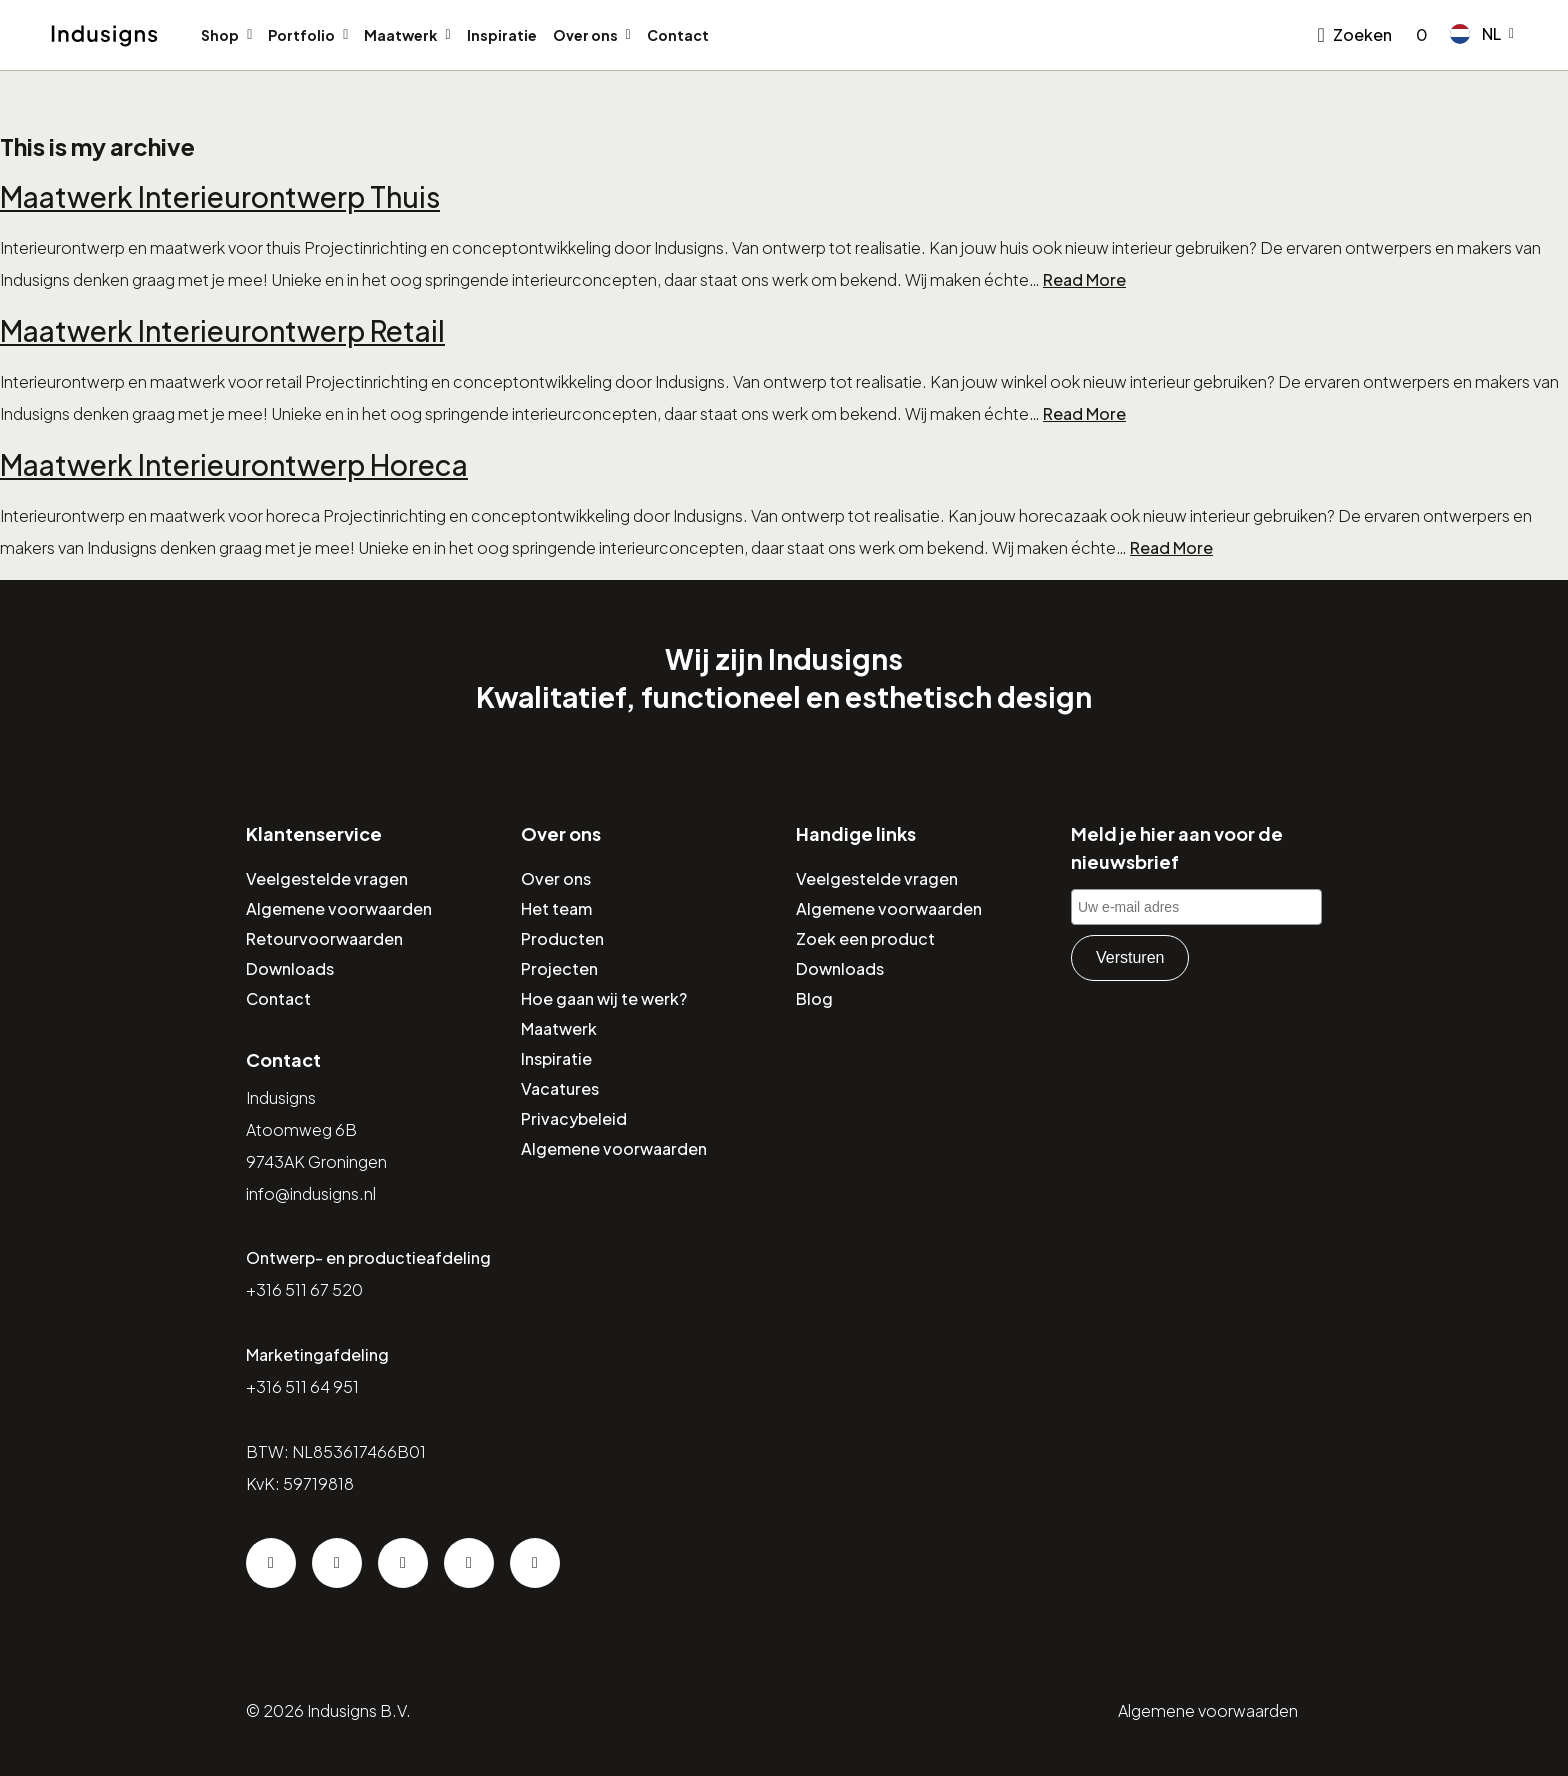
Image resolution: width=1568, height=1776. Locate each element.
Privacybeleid (574, 1118)
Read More (1084, 279)
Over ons (585, 35)
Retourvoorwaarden (324, 938)
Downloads (290, 968)
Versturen (1130, 957)
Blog (814, 998)
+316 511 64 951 (302, 1386)
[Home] (104, 36)
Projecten (559, 968)
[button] (1482, 34)
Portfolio (301, 35)
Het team (556, 908)
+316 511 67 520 (304, 1289)
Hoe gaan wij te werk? (604, 998)
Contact (678, 35)
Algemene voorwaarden (339, 908)
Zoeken (1362, 34)
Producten (562, 938)
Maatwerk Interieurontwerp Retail (222, 330)
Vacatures (560, 1088)
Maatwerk (400, 35)
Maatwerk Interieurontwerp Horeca (234, 464)
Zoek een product (865, 938)
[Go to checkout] (1418, 35)
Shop (220, 35)
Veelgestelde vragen (327, 878)
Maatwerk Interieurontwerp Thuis (220, 196)
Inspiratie (502, 35)
